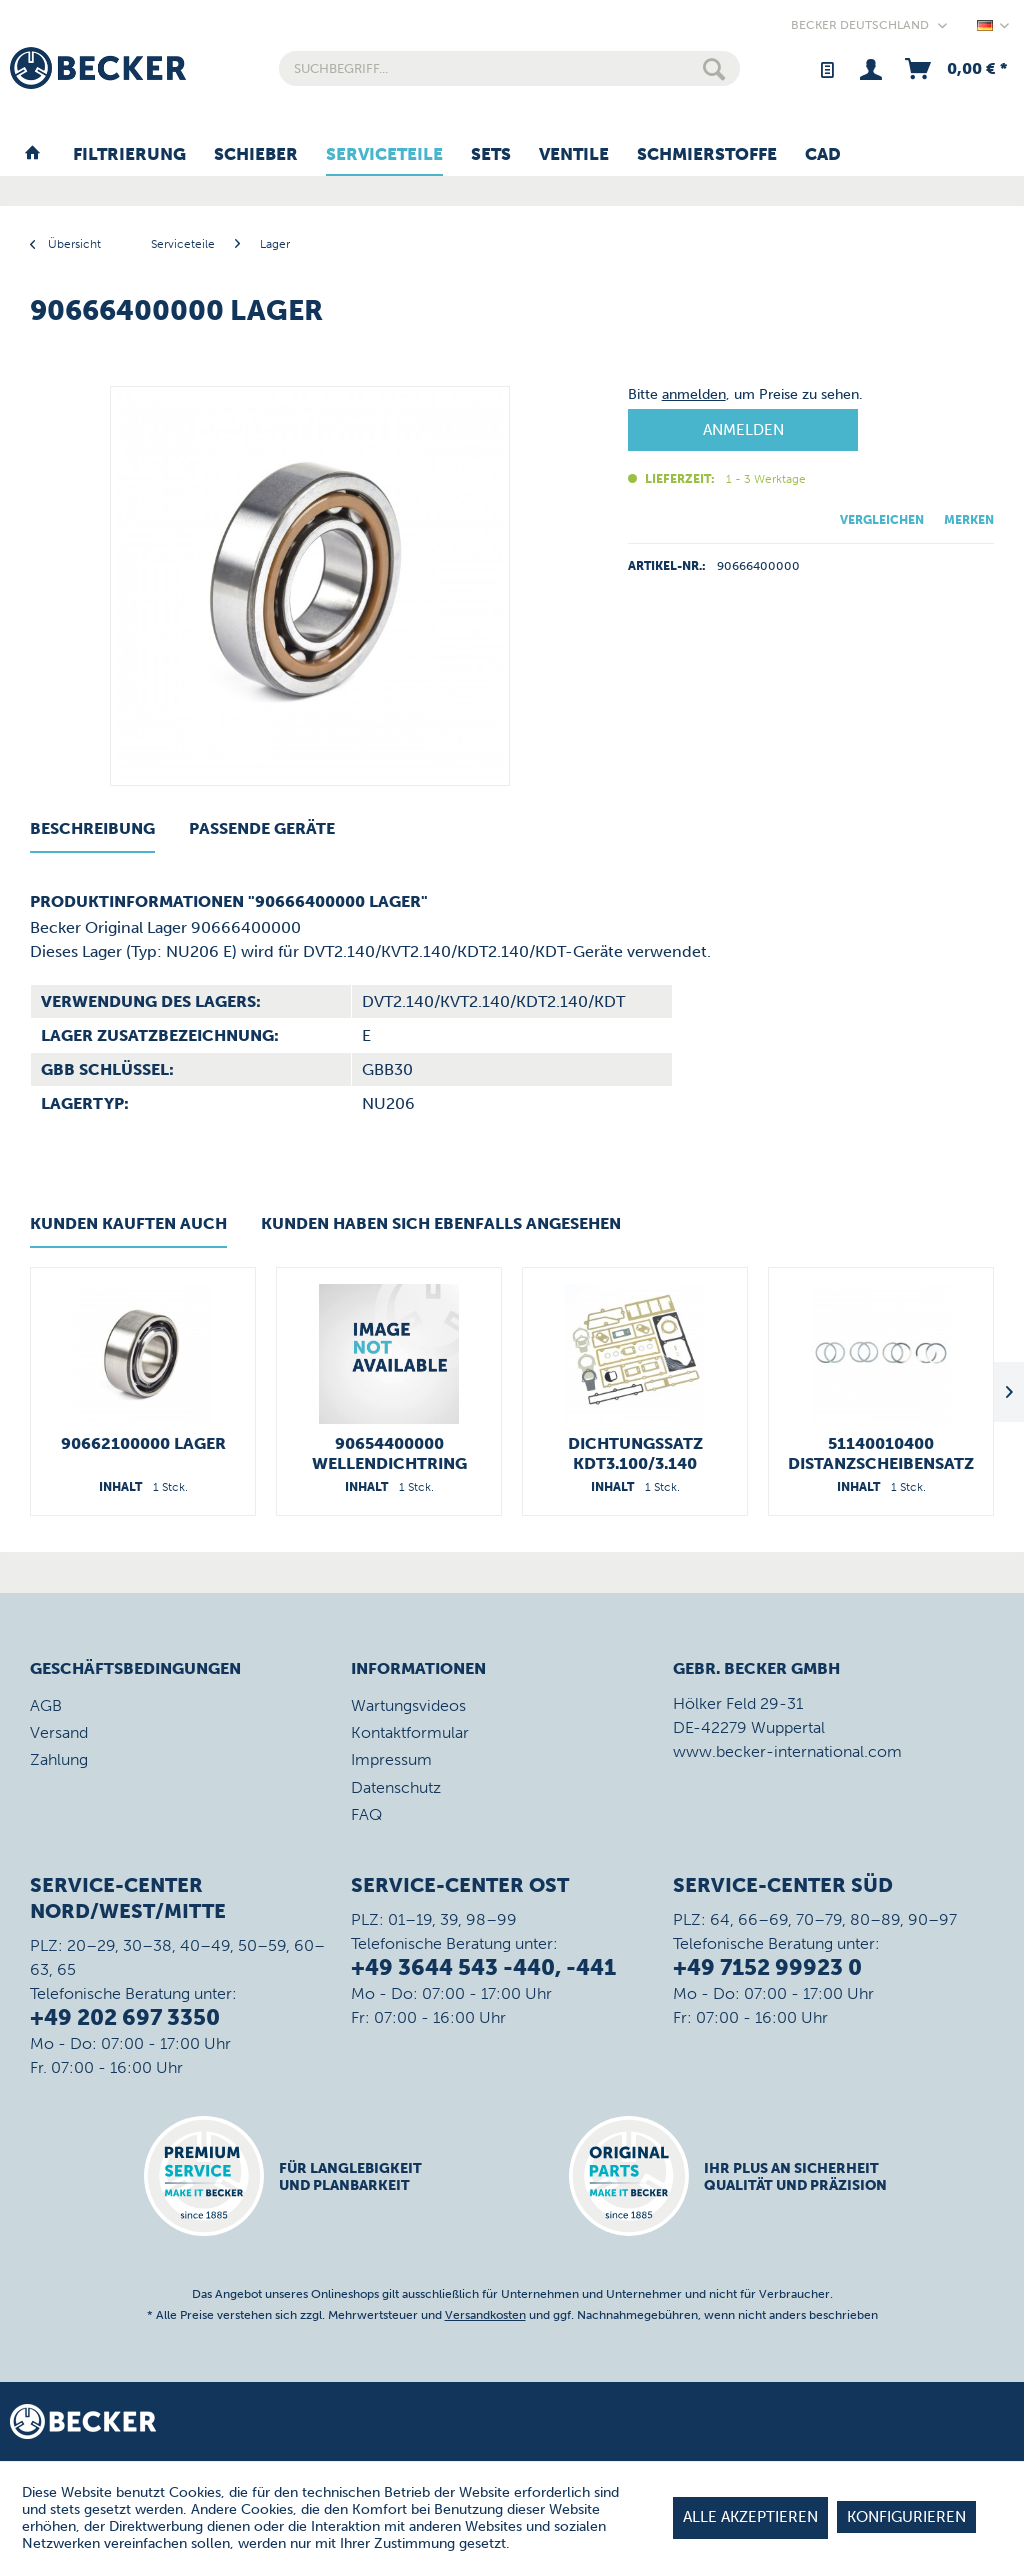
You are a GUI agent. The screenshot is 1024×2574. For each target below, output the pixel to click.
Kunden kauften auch (128, 1223)
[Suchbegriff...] (509, 68)
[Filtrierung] (129, 155)
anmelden (694, 394)
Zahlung (59, 1759)
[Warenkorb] (954, 68)
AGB (46, 1705)
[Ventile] (574, 155)
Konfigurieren (906, 2517)
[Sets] (491, 155)
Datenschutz (396, 1787)
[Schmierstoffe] (707, 155)
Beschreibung (92, 828)
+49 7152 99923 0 (767, 1967)
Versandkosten (485, 2315)
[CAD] (823, 155)
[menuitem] (509, 68)
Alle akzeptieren (750, 2517)
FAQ (366, 1814)
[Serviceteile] (384, 155)
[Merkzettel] (826, 68)
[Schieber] (256, 155)
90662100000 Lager (143, 1443)
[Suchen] (714, 68)
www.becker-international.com (787, 1751)
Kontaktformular (410, 1732)
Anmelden (743, 430)
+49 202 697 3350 (125, 2017)
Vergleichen (882, 520)
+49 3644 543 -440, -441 (483, 1967)
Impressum (391, 1759)
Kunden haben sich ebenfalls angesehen (441, 1223)
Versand (59, 1732)
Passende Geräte (262, 828)
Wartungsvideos (408, 1705)
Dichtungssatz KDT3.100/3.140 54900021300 (635, 1454)
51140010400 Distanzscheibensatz (881, 1453)
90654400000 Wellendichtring (389, 1453)
